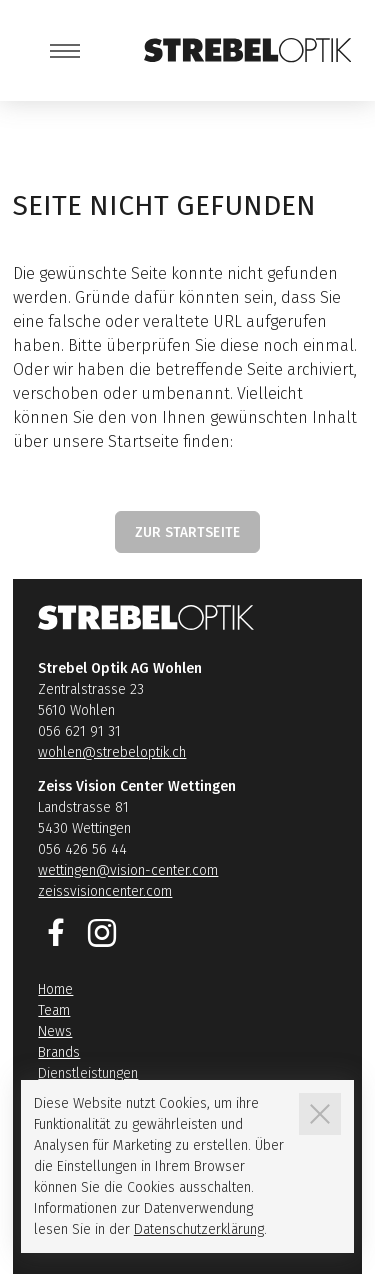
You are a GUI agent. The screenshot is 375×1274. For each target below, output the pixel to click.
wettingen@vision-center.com (128, 870)
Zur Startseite (187, 532)
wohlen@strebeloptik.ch (112, 752)
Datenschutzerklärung (199, 1229)
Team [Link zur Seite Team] (54, 1010)
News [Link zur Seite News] (55, 1031)
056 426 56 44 (82, 849)
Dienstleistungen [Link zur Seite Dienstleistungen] (88, 1073)
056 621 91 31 (79, 731)
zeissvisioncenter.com (105, 891)
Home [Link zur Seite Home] (55, 989)
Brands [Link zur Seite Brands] (59, 1052)
